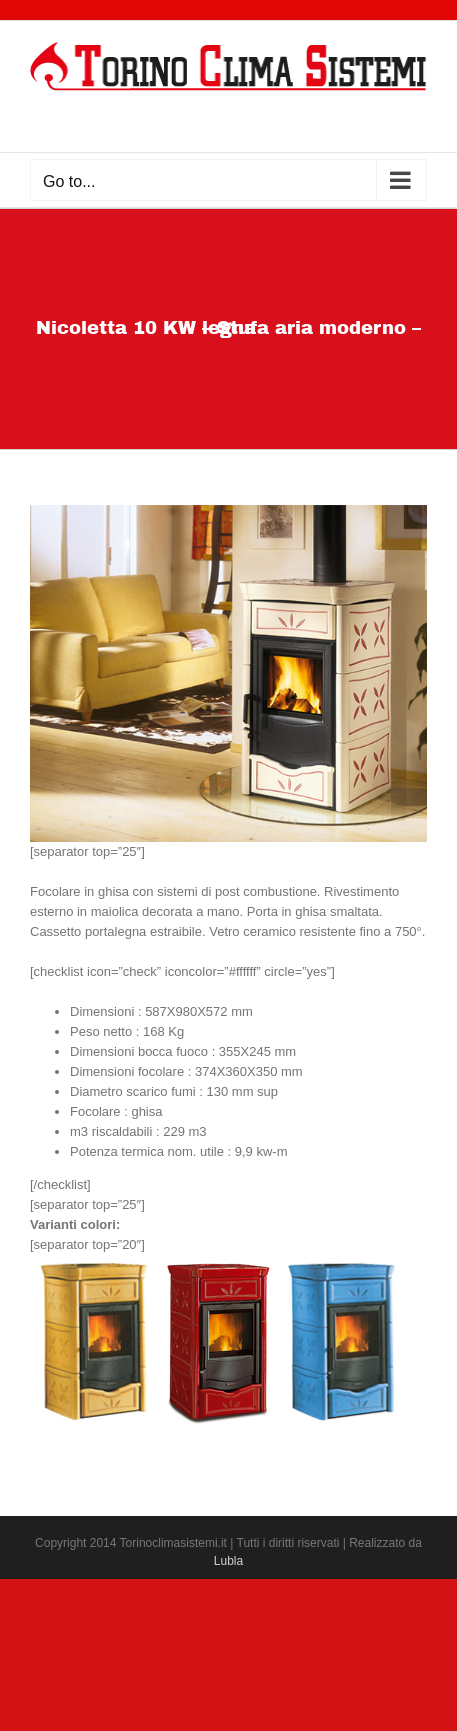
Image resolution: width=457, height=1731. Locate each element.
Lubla (228, 1561)
